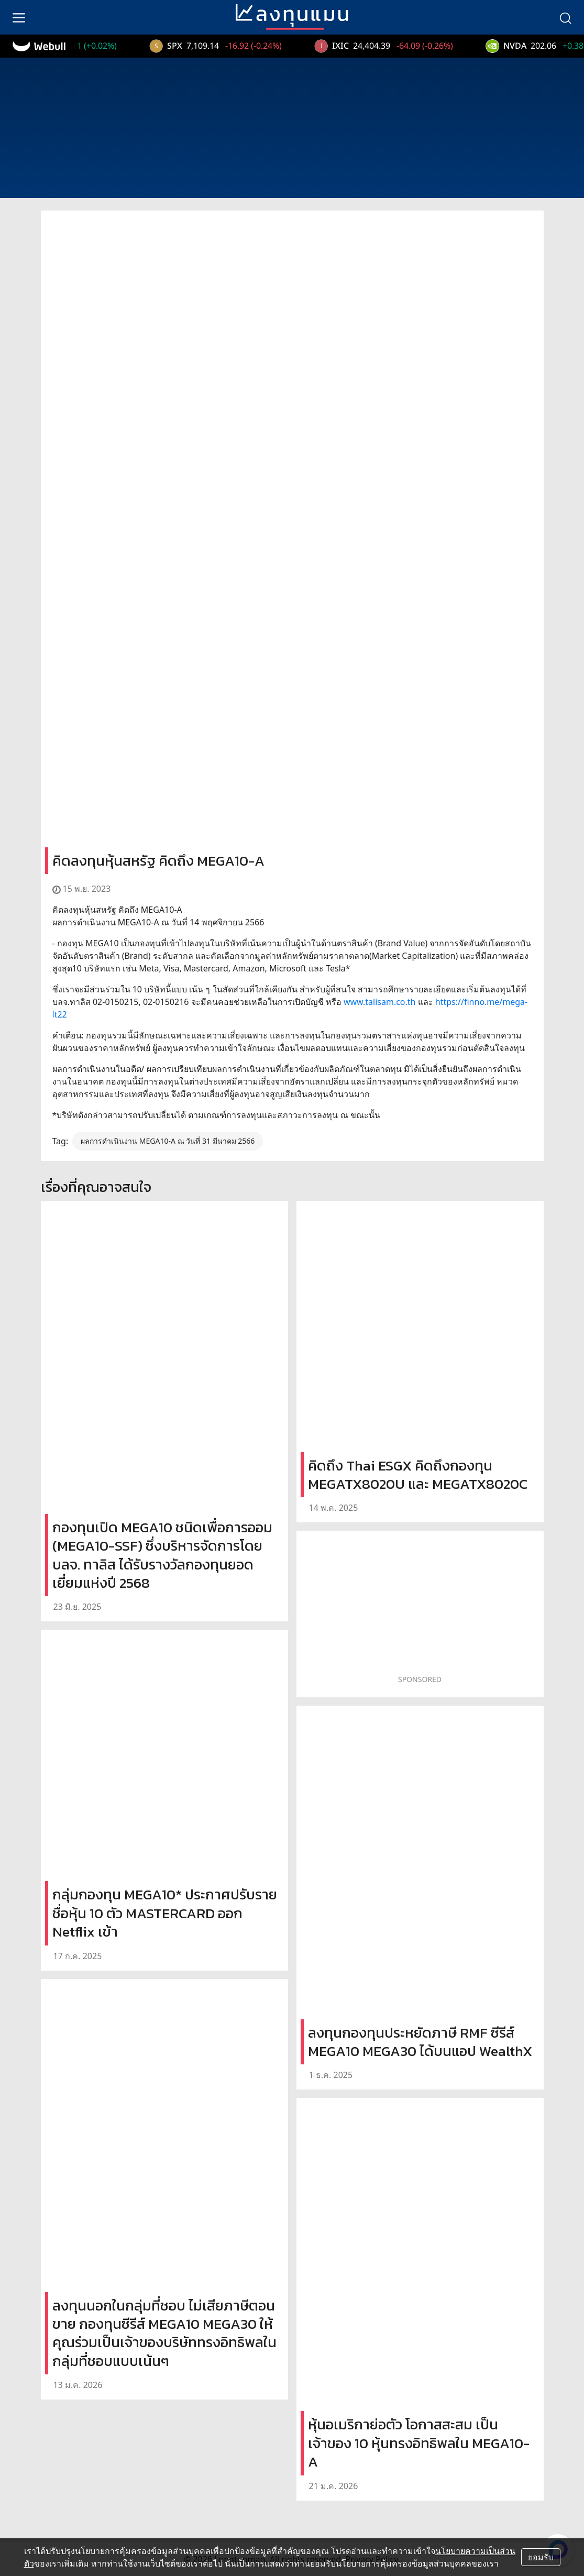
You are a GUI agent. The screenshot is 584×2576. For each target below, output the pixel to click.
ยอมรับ (541, 2557)
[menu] (18, 17)
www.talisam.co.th (380, 1002)
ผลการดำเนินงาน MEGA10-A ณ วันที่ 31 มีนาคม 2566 (168, 1141)
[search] (565, 17)
